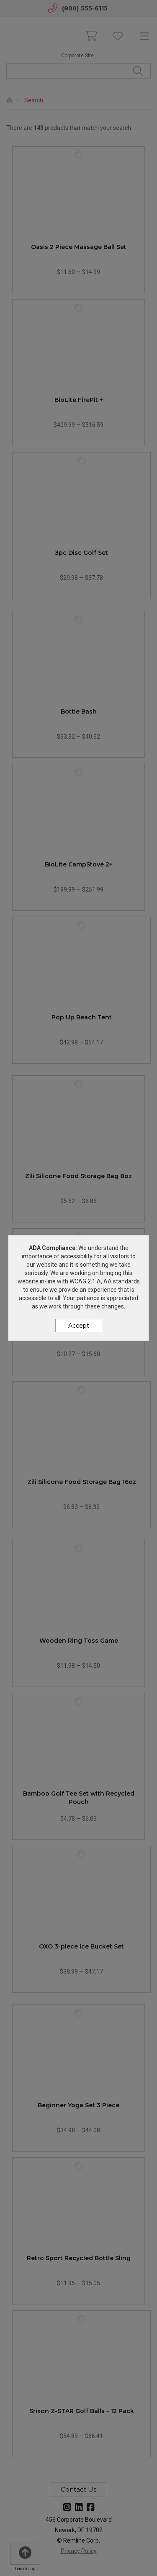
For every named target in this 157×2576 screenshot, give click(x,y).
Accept (78, 1325)
